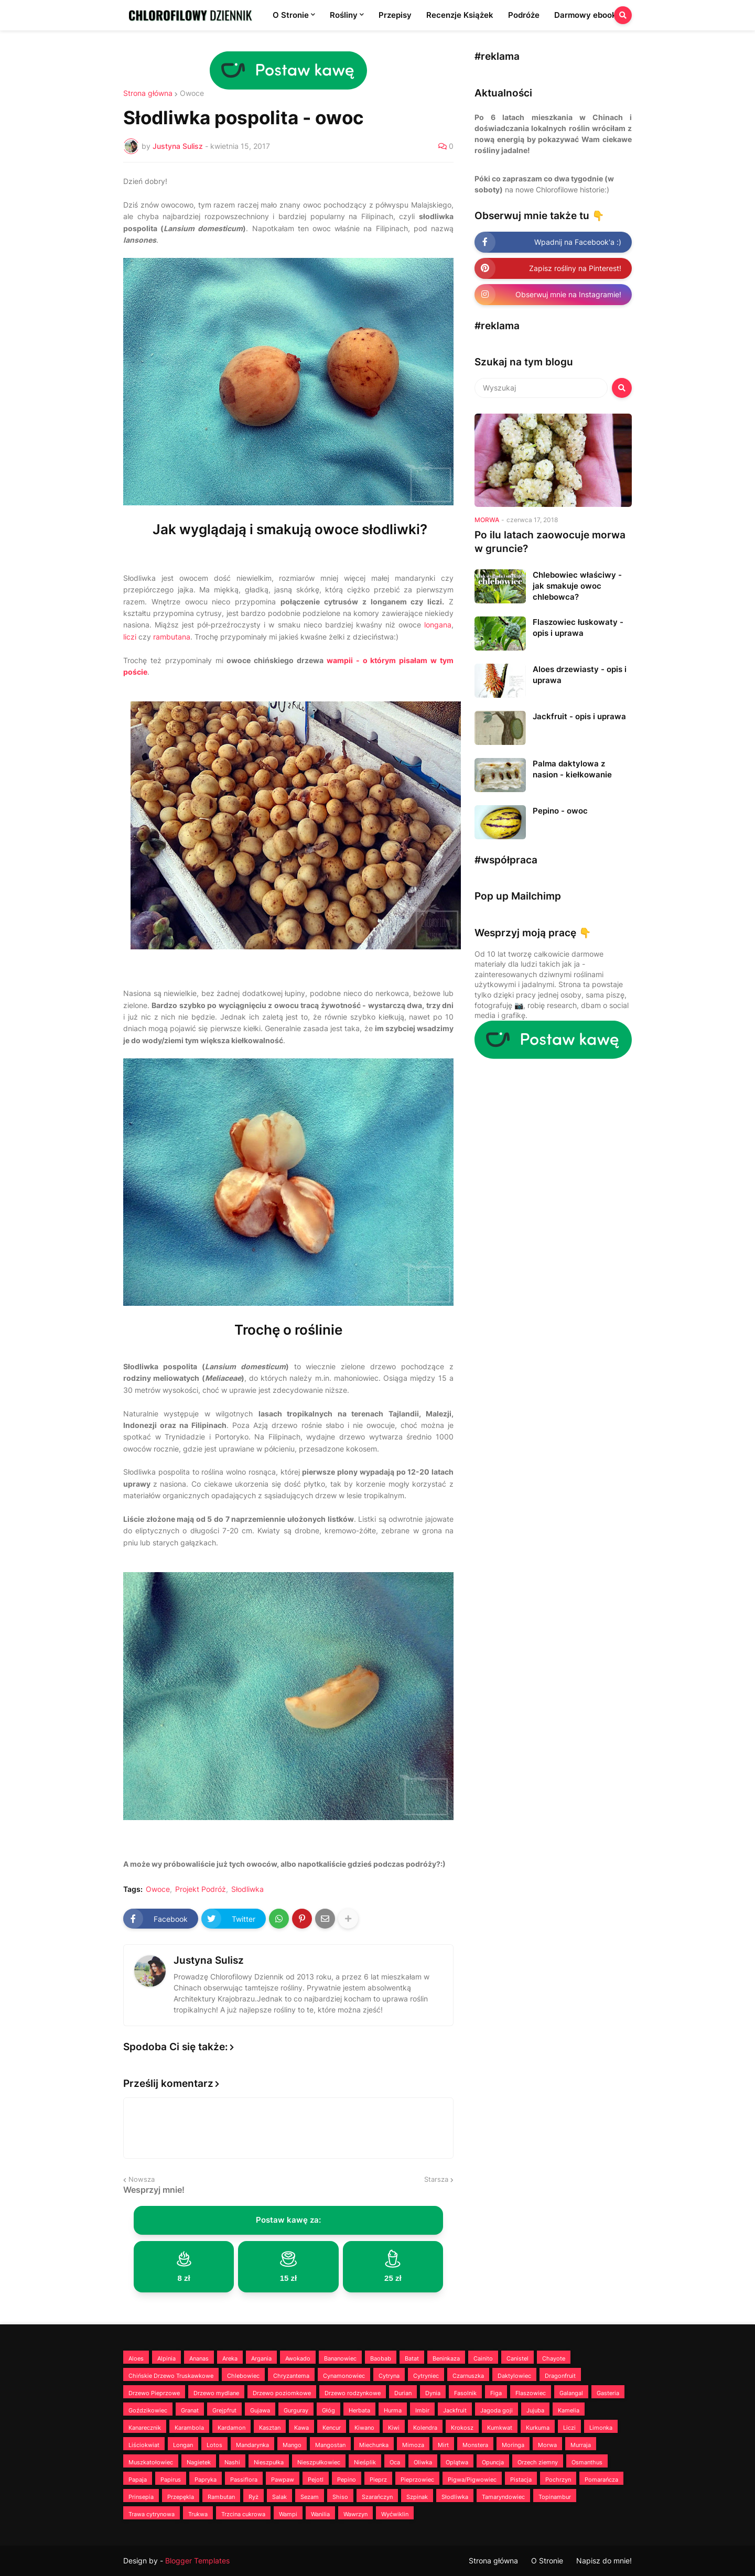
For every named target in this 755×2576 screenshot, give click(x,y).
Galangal (571, 2393)
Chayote (553, 2358)
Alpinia (166, 2358)
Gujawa (260, 2410)
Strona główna (147, 93)
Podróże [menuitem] (524, 15)
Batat (412, 2358)
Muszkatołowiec (150, 2462)
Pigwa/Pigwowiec (472, 2479)
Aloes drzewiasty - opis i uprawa (580, 674)
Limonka (600, 2427)
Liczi (569, 2427)
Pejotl (315, 2479)
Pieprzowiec (417, 2479)
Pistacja (521, 2479)
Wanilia (320, 2514)
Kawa (301, 2427)
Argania (261, 2358)
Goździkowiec (147, 2410)
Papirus (170, 2479)
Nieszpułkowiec (318, 2462)
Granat (190, 2410)
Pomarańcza (601, 2479)
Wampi (288, 2514)
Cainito (483, 2358)
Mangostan (330, 2445)
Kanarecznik (144, 2427)
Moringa (513, 2445)
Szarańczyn (377, 2497)
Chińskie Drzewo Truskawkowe (170, 2375)
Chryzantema (291, 2375)
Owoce (192, 93)
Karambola (189, 2427)
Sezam (309, 2497)
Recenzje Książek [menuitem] (459, 15)
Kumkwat (499, 2427)
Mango (292, 2445)
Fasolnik (465, 2393)
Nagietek (199, 2462)
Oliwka (423, 2462)
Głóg (328, 2410)
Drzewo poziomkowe (282, 2393)
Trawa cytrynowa (151, 2514)
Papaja (137, 2479)
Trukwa (198, 2514)
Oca (395, 2462)
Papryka (206, 2479)
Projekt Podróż (200, 1889)
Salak (279, 2497)
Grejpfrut (224, 2410)
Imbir (422, 2410)
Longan (183, 2445)
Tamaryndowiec (503, 2497)
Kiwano (364, 2427)
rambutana (171, 636)
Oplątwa (457, 2462)
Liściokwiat (143, 2445)
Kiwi (394, 2427)
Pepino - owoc (560, 811)
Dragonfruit (560, 2375)
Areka (230, 2358)
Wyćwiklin (394, 2514)
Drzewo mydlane (216, 2393)
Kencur (331, 2427)
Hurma (393, 2410)
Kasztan (270, 2427)
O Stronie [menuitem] (291, 15)
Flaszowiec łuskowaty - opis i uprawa (578, 627)
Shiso (340, 2497)
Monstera (475, 2445)
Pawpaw (282, 2479)
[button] (623, 15)
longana (437, 624)
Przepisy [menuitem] (395, 15)
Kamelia (568, 2410)
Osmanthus (586, 2462)
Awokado (297, 2358)
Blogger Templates (197, 2560)
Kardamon (231, 2427)
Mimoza (413, 2445)
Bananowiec (340, 2358)
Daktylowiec (514, 2375)
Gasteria (608, 2393)
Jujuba (535, 2410)
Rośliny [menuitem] (344, 15)
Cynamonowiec (344, 2375)
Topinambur (554, 2497)
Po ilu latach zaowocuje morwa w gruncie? (549, 542)
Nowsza (141, 2179)
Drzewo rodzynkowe (353, 2393)
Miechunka (374, 2445)
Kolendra (425, 2427)
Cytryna (389, 2375)
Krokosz (462, 2427)
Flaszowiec (530, 2393)
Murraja (580, 2445)
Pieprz (378, 2479)
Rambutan (221, 2497)
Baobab (380, 2358)
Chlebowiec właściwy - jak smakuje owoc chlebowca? (577, 586)
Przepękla (180, 2497)
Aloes (136, 2358)
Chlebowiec (243, 2375)
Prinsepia (141, 2497)
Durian (403, 2393)
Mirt (443, 2445)
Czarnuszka (468, 2375)
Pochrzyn (558, 2479)
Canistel (517, 2358)
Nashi (232, 2462)
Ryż (253, 2497)
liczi (129, 636)
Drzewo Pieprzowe (154, 2393)
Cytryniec (426, 2375)
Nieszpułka (269, 2462)
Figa (496, 2393)
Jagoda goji (496, 2410)
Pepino (346, 2479)
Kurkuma (537, 2427)
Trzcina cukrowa (243, 2514)
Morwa (547, 2445)
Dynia (432, 2393)
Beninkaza (446, 2358)
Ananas (199, 2358)
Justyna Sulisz (209, 1960)
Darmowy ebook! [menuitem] (586, 15)
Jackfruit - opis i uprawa (579, 716)
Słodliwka (247, 1889)
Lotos (214, 2445)
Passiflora (243, 2479)
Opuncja (493, 2462)
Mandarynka (252, 2445)
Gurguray (296, 2410)
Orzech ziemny (537, 2462)
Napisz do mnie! (604, 2560)
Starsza (436, 2179)
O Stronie (547, 2560)
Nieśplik (365, 2462)
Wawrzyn (355, 2514)
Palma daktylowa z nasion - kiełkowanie (572, 769)
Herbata (359, 2410)
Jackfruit (455, 2410)
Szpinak (417, 2497)
